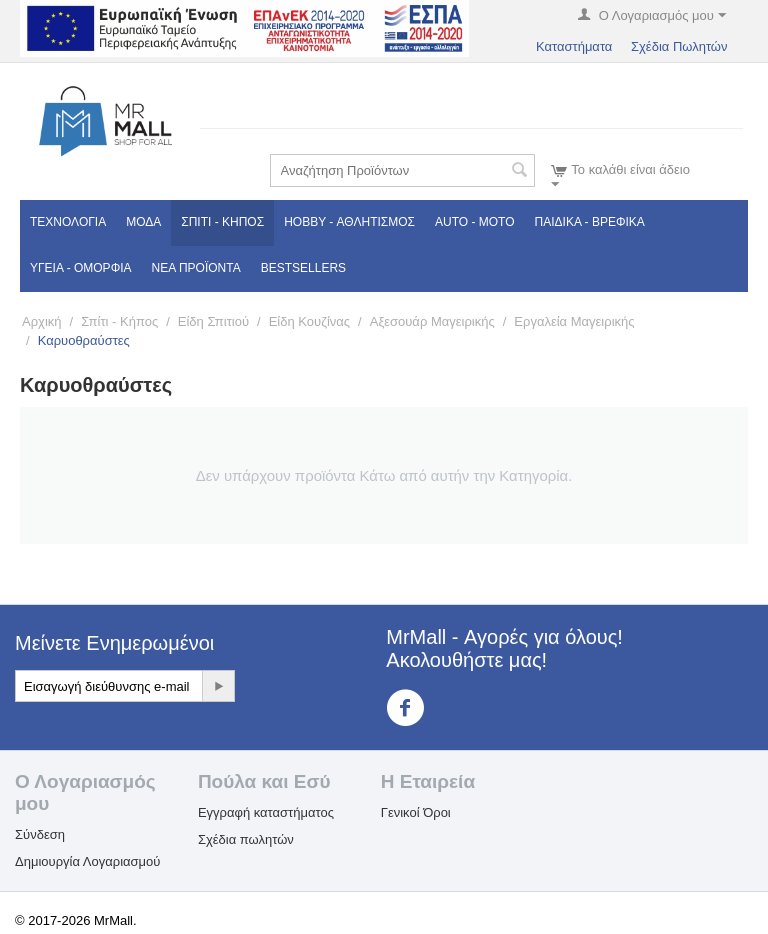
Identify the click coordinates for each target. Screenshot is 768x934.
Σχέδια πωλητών (246, 839)
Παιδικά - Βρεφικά (590, 222)
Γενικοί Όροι (416, 812)
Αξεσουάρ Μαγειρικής (432, 321)
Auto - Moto (475, 222)
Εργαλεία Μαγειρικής (574, 321)
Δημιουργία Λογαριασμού (87, 861)
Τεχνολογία (68, 222)
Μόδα (143, 222)
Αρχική (42, 321)
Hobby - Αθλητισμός (349, 222)
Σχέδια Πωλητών (679, 46)
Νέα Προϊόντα (196, 268)
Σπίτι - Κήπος (222, 222)
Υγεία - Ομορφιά (81, 268)
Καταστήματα (574, 46)
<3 (417, 708)
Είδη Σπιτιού (213, 321)
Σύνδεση (40, 834)
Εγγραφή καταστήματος (266, 812)
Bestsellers (303, 268)
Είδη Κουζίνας (309, 321)
